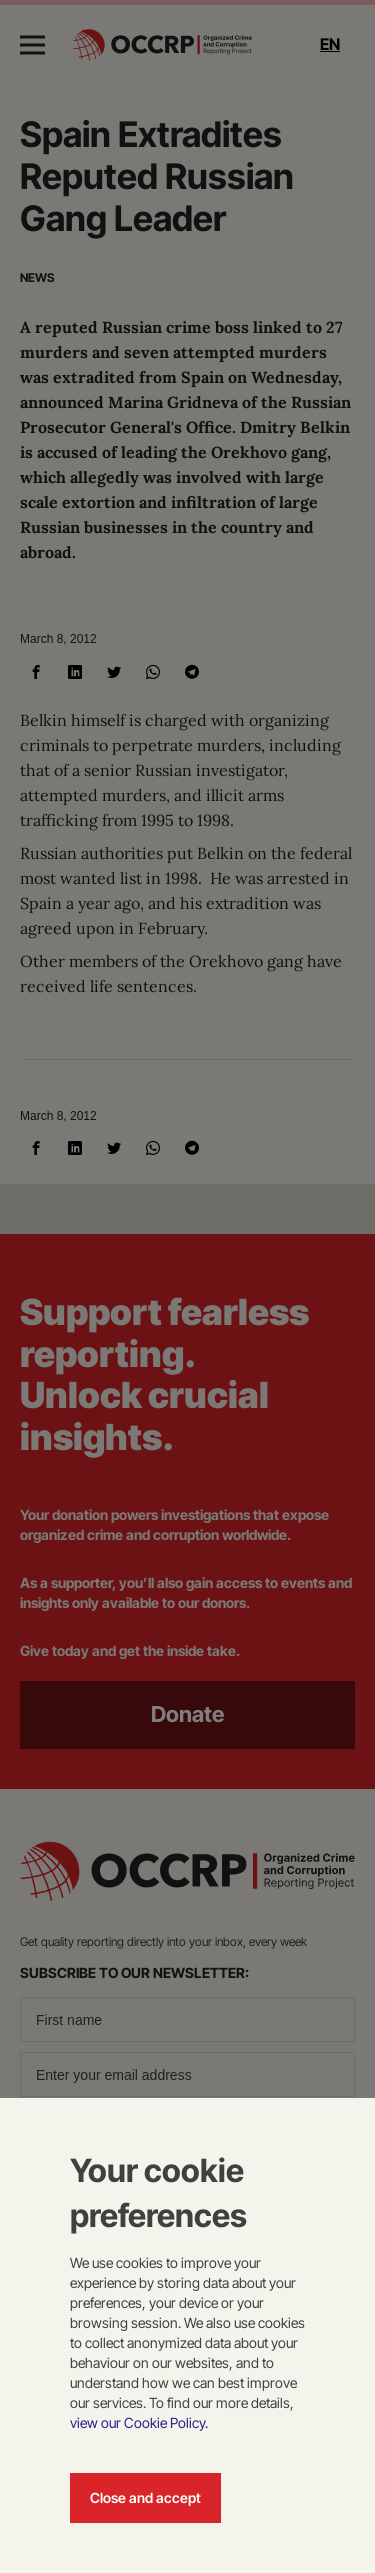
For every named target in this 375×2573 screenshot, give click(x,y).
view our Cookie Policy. (139, 2422)
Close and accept (145, 2497)
